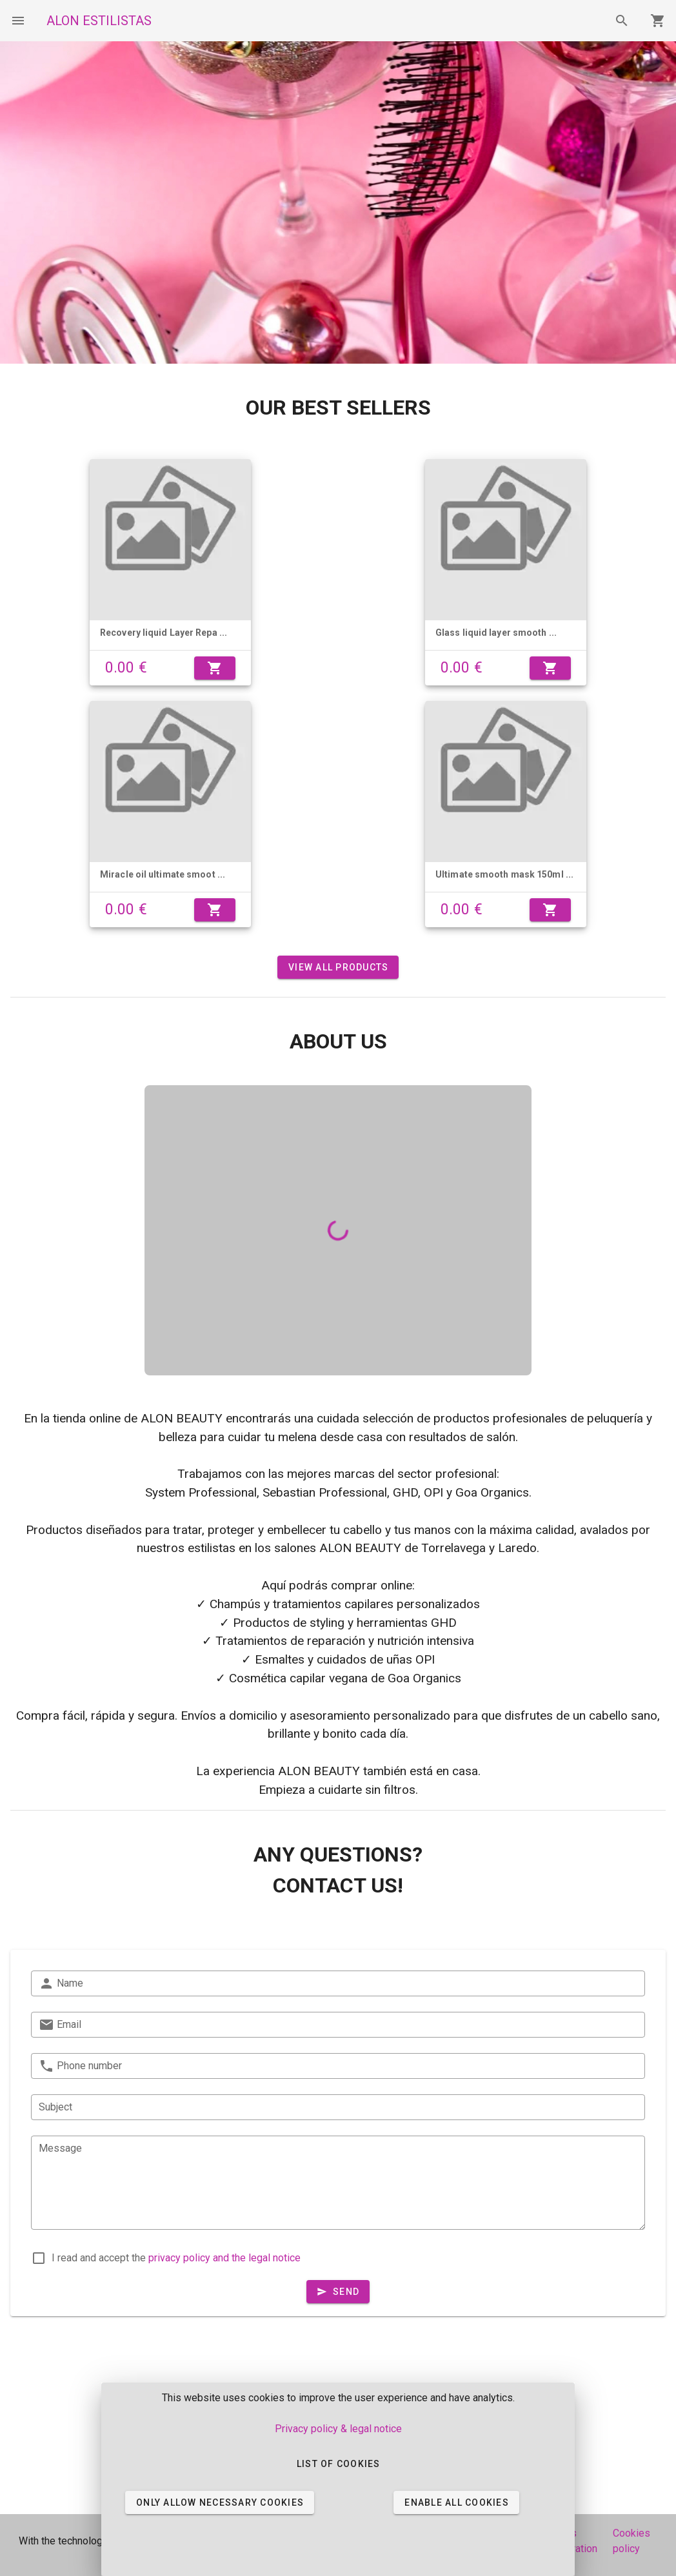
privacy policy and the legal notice (224, 2258)
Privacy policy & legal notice (338, 2429)
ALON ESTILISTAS (99, 20)
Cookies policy (631, 2541)
